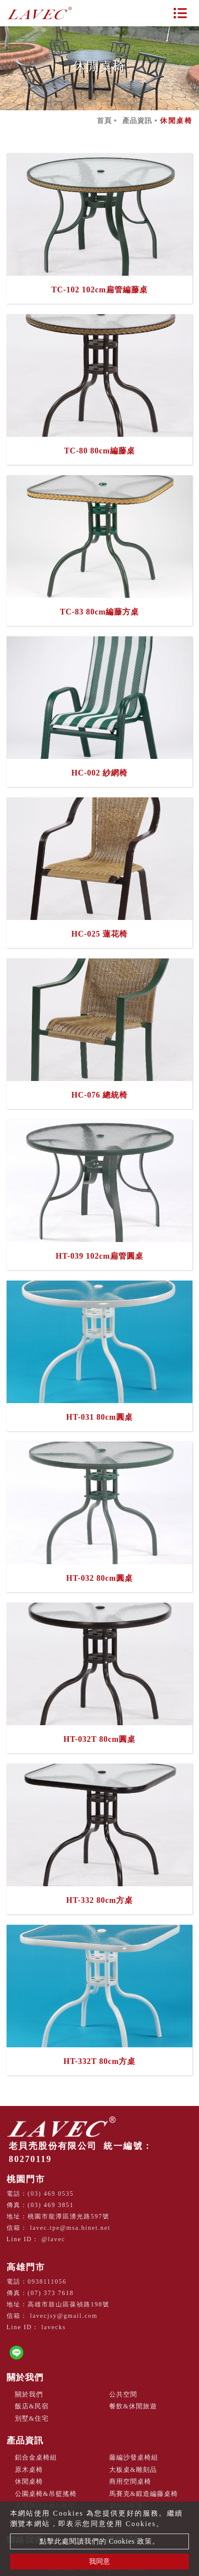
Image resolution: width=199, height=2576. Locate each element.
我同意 (99, 2561)
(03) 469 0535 (51, 2193)
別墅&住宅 (32, 2418)
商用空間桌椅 (130, 2481)
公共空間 (123, 2394)
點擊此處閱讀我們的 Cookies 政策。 (99, 2541)
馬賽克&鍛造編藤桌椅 (143, 2493)
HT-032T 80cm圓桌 (100, 1739)
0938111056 (47, 2281)
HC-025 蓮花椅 (99, 934)
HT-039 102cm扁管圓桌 (99, 1256)
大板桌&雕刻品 (133, 2469)
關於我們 (25, 2377)
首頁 (104, 120)
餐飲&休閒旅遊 (133, 2406)
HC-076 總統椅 (99, 1095)
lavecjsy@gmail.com (64, 2316)
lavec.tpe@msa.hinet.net (70, 2228)
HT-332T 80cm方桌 (100, 2061)
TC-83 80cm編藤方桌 (99, 611)
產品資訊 (137, 120)
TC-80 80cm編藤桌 (99, 450)
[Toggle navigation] (180, 13)
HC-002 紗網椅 (99, 773)
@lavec (53, 2239)
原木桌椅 (29, 2469)
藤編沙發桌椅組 (133, 2457)
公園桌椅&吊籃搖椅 (46, 2493)
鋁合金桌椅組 (36, 2457)
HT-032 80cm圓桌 (99, 1578)
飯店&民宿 (32, 2406)
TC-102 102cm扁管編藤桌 (99, 289)
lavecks (53, 2327)
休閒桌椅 (29, 2481)
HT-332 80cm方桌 (99, 1900)
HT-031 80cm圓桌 (99, 1417)
